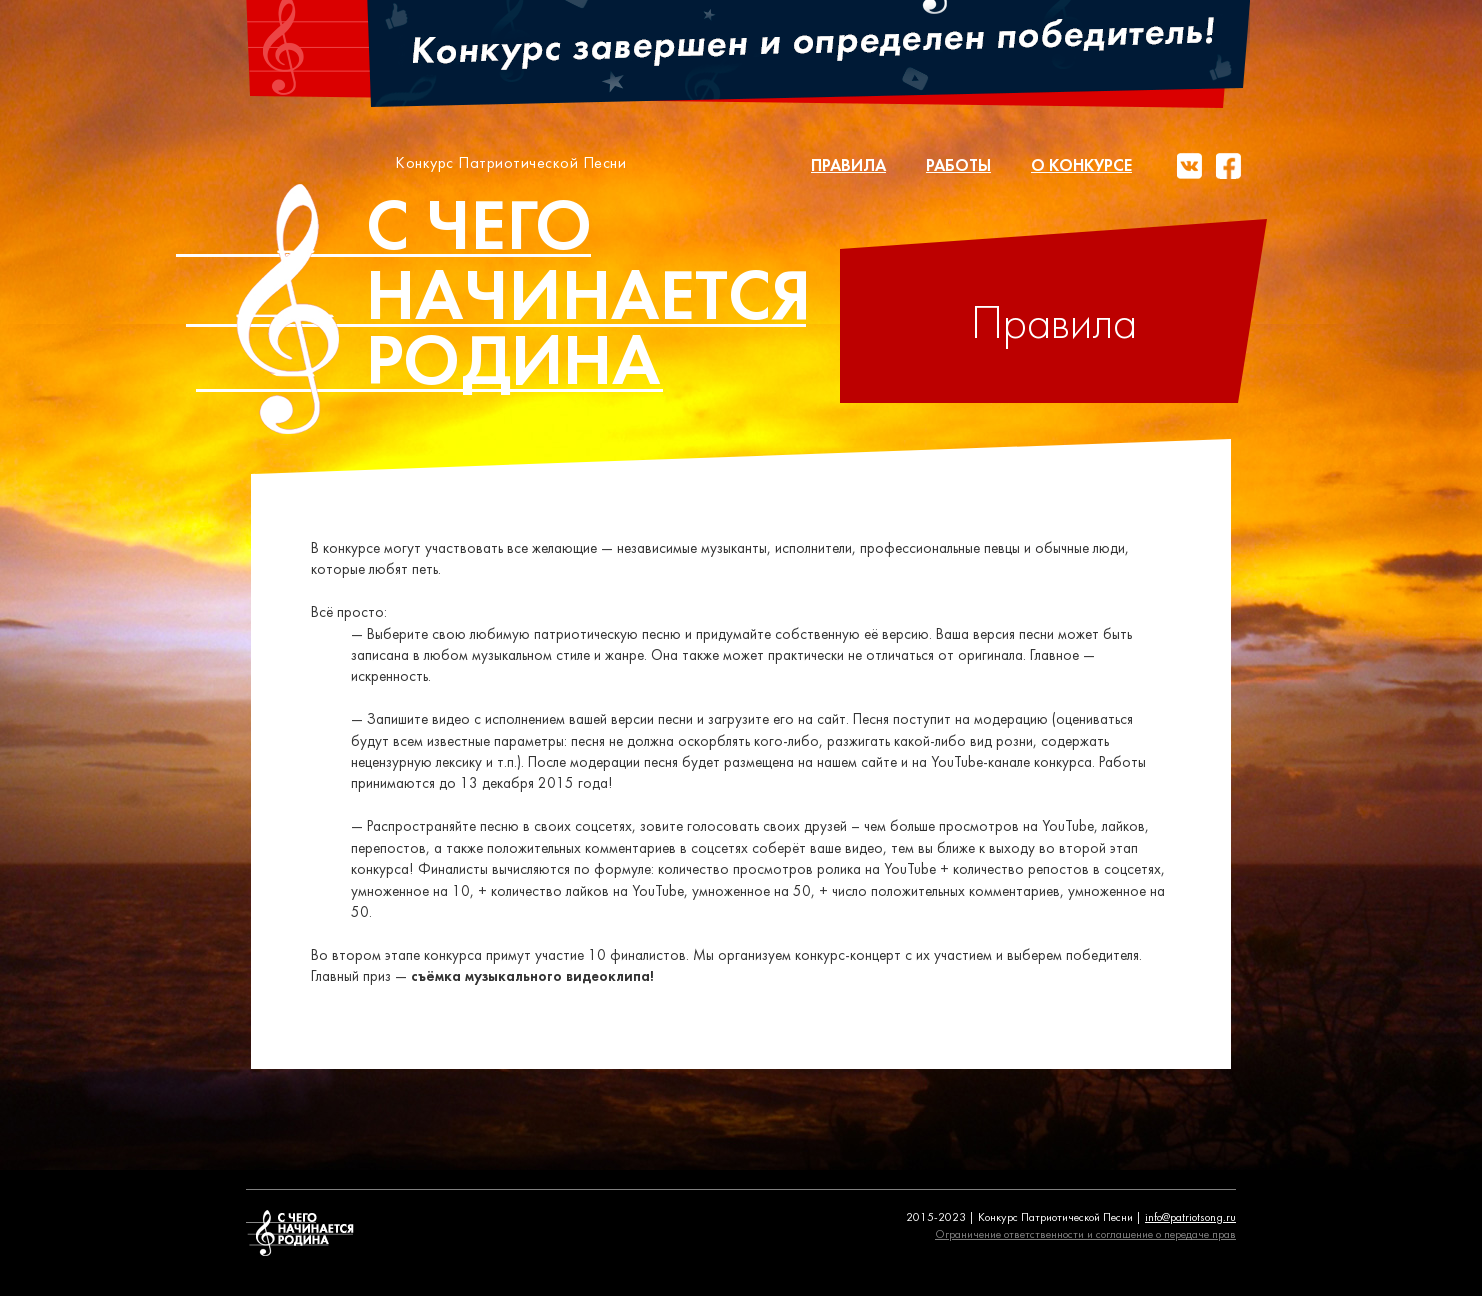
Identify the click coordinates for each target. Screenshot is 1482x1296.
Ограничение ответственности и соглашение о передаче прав (1085, 1235)
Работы (958, 166)
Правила (848, 166)
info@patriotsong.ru (1190, 1218)
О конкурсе (1081, 166)
